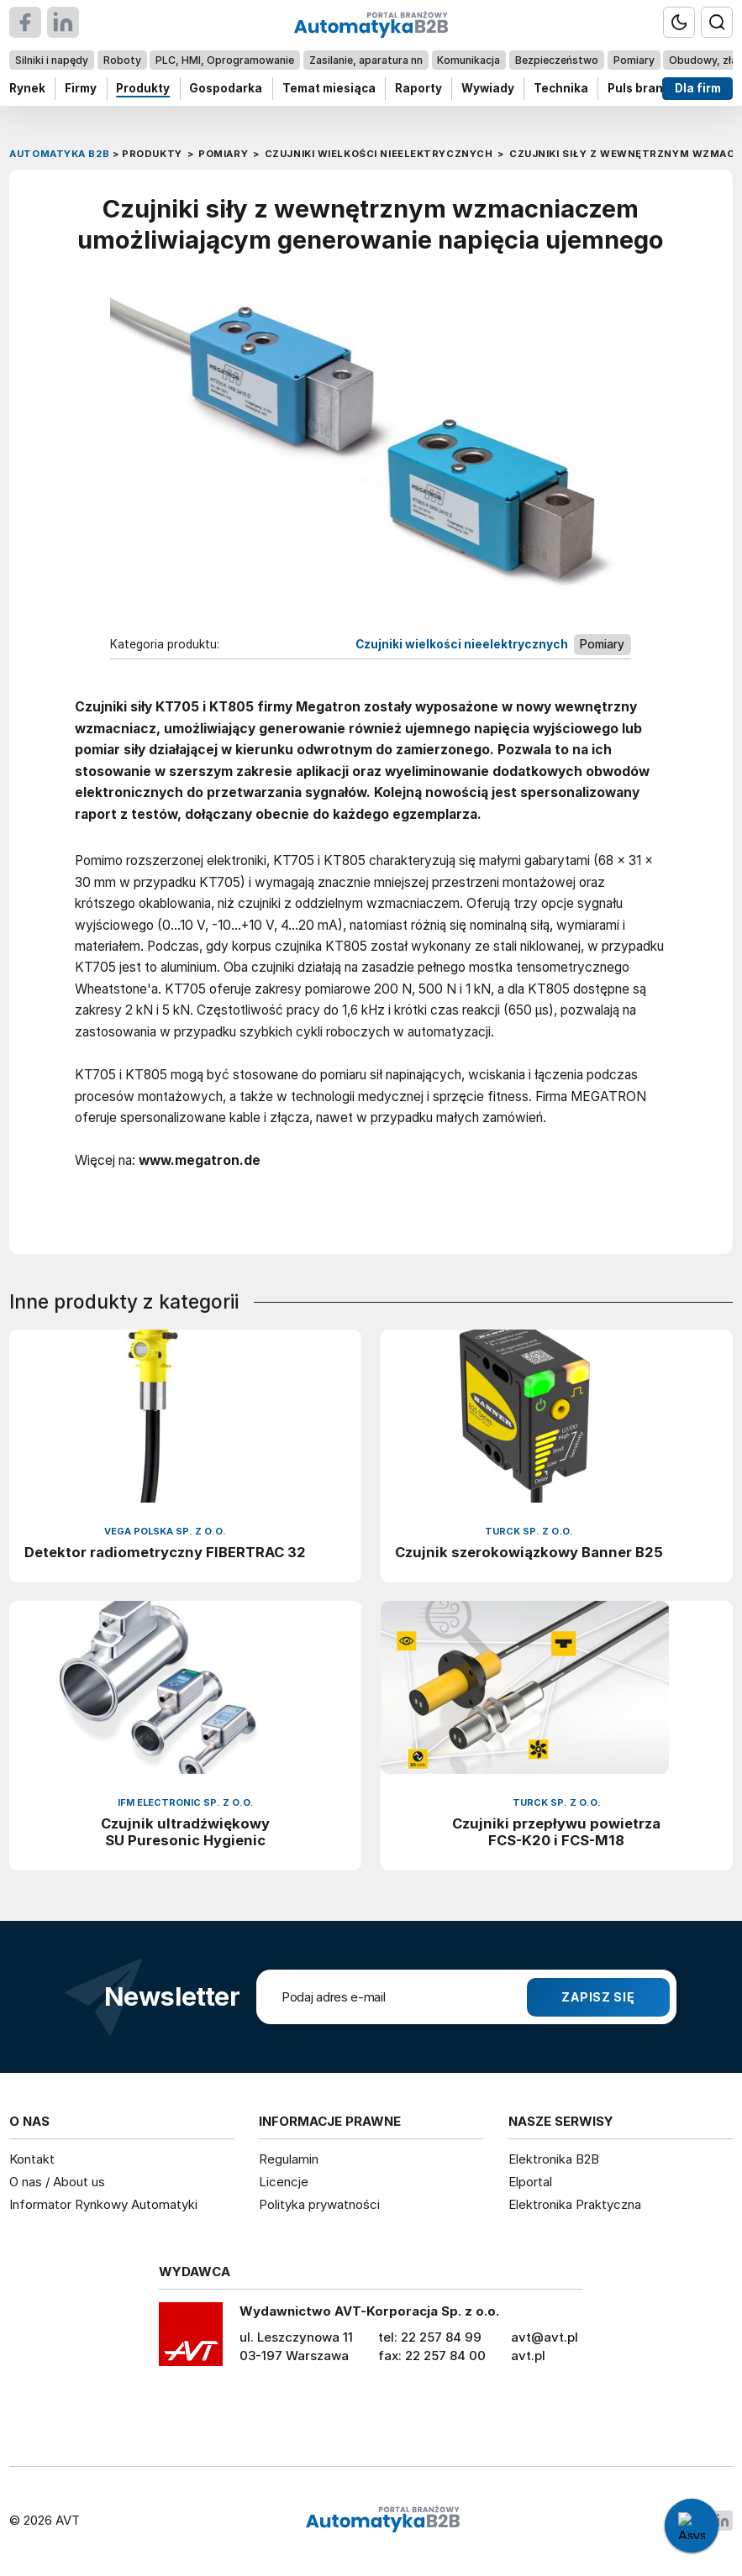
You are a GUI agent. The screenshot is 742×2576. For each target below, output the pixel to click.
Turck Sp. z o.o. (529, 1531)
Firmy (81, 88)
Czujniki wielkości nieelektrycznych (461, 643)
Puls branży (642, 88)
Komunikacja (469, 60)
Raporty (418, 88)
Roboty (122, 60)
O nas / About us (57, 2182)
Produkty (144, 88)
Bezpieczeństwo (556, 60)
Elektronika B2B (553, 2159)
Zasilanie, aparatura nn (366, 60)
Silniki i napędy (51, 60)
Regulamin (288, 2159)
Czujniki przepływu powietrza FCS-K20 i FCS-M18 (556, 1832)
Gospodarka (226, 88)
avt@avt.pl (544, 2337)
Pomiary (634, 60)
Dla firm (698, 88)
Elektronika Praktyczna (574, 2204)
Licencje (283, 2182)
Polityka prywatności (319, 2204)
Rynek (27, 88)
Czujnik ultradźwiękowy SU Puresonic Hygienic (185, 1832)
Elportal (530, 2182)
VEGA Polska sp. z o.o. (165, 1531)
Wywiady (487, 88)
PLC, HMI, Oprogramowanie (224, 60)
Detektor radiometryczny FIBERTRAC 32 (165, 1552)
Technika (561, 88)
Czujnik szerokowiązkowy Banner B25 (529, 1552)
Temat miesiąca (329, 88)
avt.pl (528, 2356)
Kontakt (32, 2159)
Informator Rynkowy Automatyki (103, 2204)
